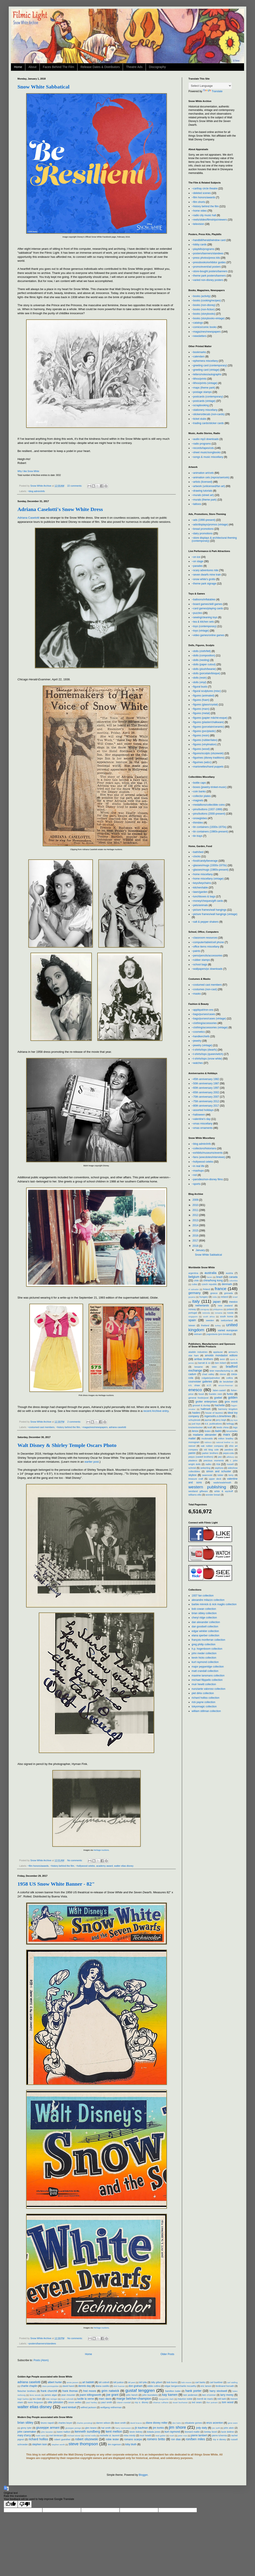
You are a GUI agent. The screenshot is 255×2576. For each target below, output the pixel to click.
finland (206, 1289)
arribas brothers (203, 1359)
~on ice (196, 557)
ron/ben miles (195, 2439)
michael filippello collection (207, 1679)
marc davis (105, 2398)
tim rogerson (114, 2444)
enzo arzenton (214, 2422)
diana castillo (102, 2386)
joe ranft (216, 2428)
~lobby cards (199, 244)
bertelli (234, 1363)
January (201, 1250)
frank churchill (49, 2391)
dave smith (120, 2422)
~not (194, 1175)
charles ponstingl (84, 2423)
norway (192, 1309)
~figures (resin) (200, 735)
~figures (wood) (201, 749)
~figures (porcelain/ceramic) (208, 726)
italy (196, 1301)
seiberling (205, 1468)
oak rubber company (212, 1446)
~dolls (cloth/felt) (201, 651)
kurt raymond (172, 2431)
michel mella (90, 2435)
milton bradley (225, 1438)
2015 (196, 1230)
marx (226, 1434)
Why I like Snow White (28, 471)
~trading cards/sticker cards (208, 423)
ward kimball (69, 2407)
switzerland (227, 1320)
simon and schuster (218, 1471)
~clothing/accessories (204, 1023)
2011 (196, 1210)
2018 (196, 1245)
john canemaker (26, 2431)
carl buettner (216, 2382)
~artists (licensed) (202, 481)
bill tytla (143, 2382)
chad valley (208, 1374)
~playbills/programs (203, 249)
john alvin (229, 2428)
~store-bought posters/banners (209, 271)
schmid (192, 1468)
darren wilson (103, 2422)
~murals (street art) (203, 495)
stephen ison (39, 2444)
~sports (196, 1183)
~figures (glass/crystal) (205, 704)
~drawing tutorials (202, 490)
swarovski (207, 1475)
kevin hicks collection (204, 1657)
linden (208, 1431)
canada (233, 1277)
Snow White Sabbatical (43, 87)
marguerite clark (166, 2399)
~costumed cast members (41, 1427)
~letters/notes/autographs (206, 374)
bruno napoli (47, 2422)
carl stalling (232, 2382)
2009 (196, 1199)
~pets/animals (200, 905)
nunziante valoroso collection (208, 1688)
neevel (191, 1446)
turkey (218, 1325)
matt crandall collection (205, 1671)
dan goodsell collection (205, 1626)
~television (198, 224)
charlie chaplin (29, 2386)
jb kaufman (141, 2427)
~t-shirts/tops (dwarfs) (204, 1049)
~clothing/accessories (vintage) (210, 1027)
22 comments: (75, 485)
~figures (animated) (203, 695)
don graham (136, 2386)
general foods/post (198, 1397)
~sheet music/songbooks (206, 452)
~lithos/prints (199, 378)
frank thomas (70, 2391)
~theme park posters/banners (209, 275)
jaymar (208, 1420)
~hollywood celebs (85, 1866)
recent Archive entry (156, 1411)
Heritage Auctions (101, 1850)
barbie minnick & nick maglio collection (214, 1604)
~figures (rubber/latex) (204, 740)
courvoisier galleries (200, 1381)
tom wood (227, 2402)
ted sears (197, 2402)
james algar (51, 2395)
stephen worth (58, 2444)
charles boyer (65, 2422)
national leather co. (225, 1442)
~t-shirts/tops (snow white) (207, 1058)
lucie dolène (227, 2431)
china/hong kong (213, 1280)
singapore (193, 1316)
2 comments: (74, 1421)
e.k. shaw (194, 1385)
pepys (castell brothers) (200, 1456)
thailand (205, 1325)
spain (192, 1320)
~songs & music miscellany (207, 456)
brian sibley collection (204, 1613)
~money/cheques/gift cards (207, 900)
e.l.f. (209, 1385)
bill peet (131, 2382)
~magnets (197, 800)
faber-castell (219, 1390)
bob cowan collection (204, 1608)
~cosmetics (198, 1031)
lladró (218, 1431)
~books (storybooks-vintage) (208, 318)
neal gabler (160, 2435)
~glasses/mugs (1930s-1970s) (209, 865)
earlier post (91, 1461)
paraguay (204, 1309)
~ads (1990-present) (203, 519)
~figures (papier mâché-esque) (209, 717)
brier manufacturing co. (222, 1370)
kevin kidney (136, 2431)
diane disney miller (157, 2422)
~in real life (198, 1166)
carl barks (200, 2382)
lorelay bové (210, 2431)
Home (18, 67)
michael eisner (74, 2435)
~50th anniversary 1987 (205, 1083)
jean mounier (68, 2395)
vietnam (198, 1334)
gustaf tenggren (140, 2390)
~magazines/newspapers (94, 1427)
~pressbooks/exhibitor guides (209, 262)
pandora (228, 1449)
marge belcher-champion (133, 2398)
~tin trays (197, 835)
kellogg (230, 1423)
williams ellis (194, 1494)
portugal (192, 1312)
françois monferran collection (208, 1639)
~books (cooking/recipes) (206, 300)
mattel (192, 1438)
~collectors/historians (204, 1148)
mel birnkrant (56, 2435)
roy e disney (219, 2439)
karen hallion (64, 2431)
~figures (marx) (200, 708)
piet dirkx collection (203, 1693)
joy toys (234, 1420)
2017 (196, 1240)
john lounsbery (150, 2395)
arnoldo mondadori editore (221, 1355)
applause (218, 1352)
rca (218, 1464)
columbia (233, 1280)
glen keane (91, 2428)
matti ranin (40, 2435)
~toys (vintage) (200, 630)
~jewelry (196, 1040)
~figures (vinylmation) (204, 744)
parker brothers (210, 1453)
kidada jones (153, 2431)
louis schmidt (67, 2399)
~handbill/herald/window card (209, 240)
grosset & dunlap (201, 1405)
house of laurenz (214, 1412)
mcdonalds (207, 1438)
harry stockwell (218, 2391)
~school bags (199, 964)
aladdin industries (197, 1352)
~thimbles (197, 822)
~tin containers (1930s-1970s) (209, 827)
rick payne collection (203, 1702)
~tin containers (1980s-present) (210, 831)
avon (222, 1359)
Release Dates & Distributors (100, 67)
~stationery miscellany (204, 409)
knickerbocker (195, 1427)
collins (229, 1378)
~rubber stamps (201, 959)
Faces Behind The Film (58, 67)
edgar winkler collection (205, 1631)
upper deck (215, 1478)
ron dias (176, 2439)
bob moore (186, 2382)
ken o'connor (209, 2395)
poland (230, 1309)
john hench (132, 2395)
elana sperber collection (205, 1635)
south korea (226, 1316)
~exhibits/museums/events (207, 1152)
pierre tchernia (219, 2435)
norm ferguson (35, 2402)
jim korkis (158, 2427)
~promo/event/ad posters (206, 266)
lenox (195, 1431)
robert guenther (62, 2439)
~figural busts (199, 686)
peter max (182, 2435)
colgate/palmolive (211, 1378)
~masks (196, 993)
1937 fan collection (203, 1595)
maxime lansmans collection (208, 1675)
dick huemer (119, 2386)
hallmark (205, 1409)
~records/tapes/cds (203, 448)
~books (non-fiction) (203, 309)
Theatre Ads (134, 67)
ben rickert (220, 1363)
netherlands (202, 1305)
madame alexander (204, 1434)
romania (218, 1313)
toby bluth (130, 2444)
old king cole (211, 1449)
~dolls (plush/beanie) (204, 669)
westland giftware (198, 1491)
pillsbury (230, 1457)
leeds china (223, 1427)
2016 (196, 1235)
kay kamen (169, 2394)
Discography (157, 67)
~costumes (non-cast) (204, 989)
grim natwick (110, 2391)
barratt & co (204, 1363)
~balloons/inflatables (203, 599)
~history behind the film (68, 1427)
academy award (104, 1866)
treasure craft (195, 1478)
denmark (227, 1284)
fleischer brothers (26, 2391)
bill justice (118, 2382)
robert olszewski (86, 2439)
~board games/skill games (207, 604)
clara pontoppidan (50, 2386)
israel (235, 1297)
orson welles (74, 2402)
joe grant (112, 2394)
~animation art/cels (203, 472)
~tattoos (196, 504)
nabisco (208, 1442)
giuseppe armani (47, 2427)
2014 (196, 1225)
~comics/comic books (204, 327)
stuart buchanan (180, 2402)
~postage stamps (202, 392)
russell (230, 1464)
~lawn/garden (199, 891)
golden (233, 1397)
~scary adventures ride (205, 570)
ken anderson (190, 2395)
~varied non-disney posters (207, 280)
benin (209, 1277)
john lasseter (47, 2432)
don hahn (176, 2423)
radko (208, 1464)
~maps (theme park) (203, 387)
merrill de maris (205, 2399)
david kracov (136, 2423)
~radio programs (201, 443)
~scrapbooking (200, 405)
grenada (228, 1293)
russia (230, 1312)
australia (210, 1273)
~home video (199, 210)
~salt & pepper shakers (205, 921)
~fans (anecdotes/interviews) (208, 1157)
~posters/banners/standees (42, 2343)
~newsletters (199, 336)
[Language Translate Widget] (210, 85)
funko (230, 1394)
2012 (196, 1215)
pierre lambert (199, 2435)
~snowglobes (199, 818)
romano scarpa (133, 2439)
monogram (194, 1442)
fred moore (89, 2391)
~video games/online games (208, 635)
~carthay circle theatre (204, 188)
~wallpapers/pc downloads (207, 968)
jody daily (201, 2427)
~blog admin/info (36, 491)
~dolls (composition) (203, 655)
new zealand (225, 1305)
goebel (218, 1397)
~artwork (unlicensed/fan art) (208, 486)
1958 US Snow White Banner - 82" (56, 1884)
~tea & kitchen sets (203, 621)
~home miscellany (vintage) (208, 878)
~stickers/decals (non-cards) (208, 414)
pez (220, 1456)
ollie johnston (55, 2402)
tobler (220, 1475)
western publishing (207, 1487)
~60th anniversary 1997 (205, 1087)
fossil (201, 1394)
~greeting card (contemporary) (209, 365)
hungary (203, 1297)
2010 (196, 1205)
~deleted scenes (201, 193)
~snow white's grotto (203, 579)
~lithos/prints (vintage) (204, 383)
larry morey (227, 2394)
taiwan (191, 1325)
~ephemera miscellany (205, 360)
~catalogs (197, 322)
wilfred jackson (88, 2407)
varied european (228, 1330)
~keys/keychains (201, 883)
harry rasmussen (123, 2428)
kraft (209, 1427)
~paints (196, 951)
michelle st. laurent (109, 2435)
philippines (218, 1309)
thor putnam (212, 2402)
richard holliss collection (205, 1697)
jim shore (177, 2427)
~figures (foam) (200, 699)
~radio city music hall (204, 215)
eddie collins (153, 2386)
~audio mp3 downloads (205, 439)
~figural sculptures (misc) (206, 691)
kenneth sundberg (87, 2431)
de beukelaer (226, 1381)
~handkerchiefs (201, 1036)
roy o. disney (141, 2402)
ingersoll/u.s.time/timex (217, 1416)
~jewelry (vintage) (202, 1045)
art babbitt (88, 2382)
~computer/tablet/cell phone (208, 942)
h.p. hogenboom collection (207, 1648)
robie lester (112, 2439)
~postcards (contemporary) (207, 396)
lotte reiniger (51, 2399)
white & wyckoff (223, 1491)
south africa (209, 1316)
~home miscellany (202, 874)
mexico (233, 1301)
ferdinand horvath (225, 2386)
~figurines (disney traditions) (208, 757)
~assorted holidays (203, 1110)
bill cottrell (104, 2382)
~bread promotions (203, 528)
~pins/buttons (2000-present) (208, 813)
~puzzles (197, 613)
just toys (196, 1423)
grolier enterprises (206, 1401)
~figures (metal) (201, 713)
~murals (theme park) (204, 499)
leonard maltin (192, 2431)
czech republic (209, 1284)
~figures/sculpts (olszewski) (208, 753)
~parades (197, 565)
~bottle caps (199, 782)
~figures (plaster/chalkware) (208, 722)
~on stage (197, 561)
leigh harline (23, 2399)
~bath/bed (197, 852)
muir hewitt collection (204, 1684)
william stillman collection (206, 1711)
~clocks (196, 856)
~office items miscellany (205, 946)
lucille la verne (85, 2398)
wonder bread (213, 1494)
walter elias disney (123, 1866)
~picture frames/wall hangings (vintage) (214, 914)
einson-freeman (225, 1385)
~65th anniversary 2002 (205, 1092)
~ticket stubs (199, 418)
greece (214, 1293)
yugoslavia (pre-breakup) (219, 1334)
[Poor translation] (25, 2504)
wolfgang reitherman (111, 2407)
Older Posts (167, 2354)
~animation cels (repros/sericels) (210, 477)
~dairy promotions (202, 533)
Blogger (143, 2474)
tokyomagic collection (204, 1706)
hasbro (196, 1412)
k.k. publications (213, 1423)
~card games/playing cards (207, 608)
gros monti (231, 1401)
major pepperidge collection (208, 1666)
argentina (193, 1273)
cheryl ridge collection (204, 1617)
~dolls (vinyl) (199, 682)
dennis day (84, 2386)
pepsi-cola (228, 1453)
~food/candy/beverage (205, 860)
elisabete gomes (193, 2422)
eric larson (206, 2386)
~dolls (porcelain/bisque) (206, 673)
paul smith (106, 2402)
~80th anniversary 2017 (205, 1105)
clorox (223, 1374)
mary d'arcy (24, 2435)
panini (191, 1453)
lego (235, 1427)
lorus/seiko (232, 1431)
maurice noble (184, 2399)
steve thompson (83, 2444)
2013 (196, 1220)
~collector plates (201, 796)
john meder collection (204, 1653)
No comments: (75, 1860)
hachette (220, 1405)
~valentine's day (201, 1119)
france (220, 1288)
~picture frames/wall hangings (209, 909)
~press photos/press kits (206, 257)
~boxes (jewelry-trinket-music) (209, 787)
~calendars (198, 356)
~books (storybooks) (203, 313)
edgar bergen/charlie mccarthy (180, 2386)
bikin (214, 1366)
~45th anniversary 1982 (205, 1079)
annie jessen (72, 2382)
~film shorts (198, 202)
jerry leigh (221, 1420)
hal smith (106, 2428)
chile (196, 1280)
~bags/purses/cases (203, 1014)
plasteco (192, 1460)
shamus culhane (161, 2402)
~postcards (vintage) (203, 400)
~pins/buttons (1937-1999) (207, 809)
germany (194, 1293)
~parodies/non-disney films (207, 1179)
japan (217, 1301)
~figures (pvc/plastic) (204, 731)
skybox (192, 1475)
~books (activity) (201, 296)
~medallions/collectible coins (208, 804)
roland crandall (124, 2402)
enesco (195, 1389)
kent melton (114, 2431)
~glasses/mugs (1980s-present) (210, 869)
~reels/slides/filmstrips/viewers (209, 219)
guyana (191, 1297)
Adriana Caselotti (28, 517)
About (32, 67)
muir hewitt (145, 2435)
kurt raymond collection (205, 1662)
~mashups (198, 1170)
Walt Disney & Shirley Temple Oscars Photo (66, 1445)
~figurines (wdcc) (202, 762)
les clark (37, 2399)
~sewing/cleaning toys (204, 617)
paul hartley (91, 2402)
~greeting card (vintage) (205, 369)
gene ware (233, 2423)
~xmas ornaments (202, 1127)
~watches (197, 1063)
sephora (219, 1468)
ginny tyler (26, 2428)
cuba (194, 1284)
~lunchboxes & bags (203, 896)
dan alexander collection (206, 1622)
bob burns (172, 2382)
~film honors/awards (38, 1866)
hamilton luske (173, 2391)
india (214, 1297)
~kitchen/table (200, 887)
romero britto (156, 2439)
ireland (224, 1297)
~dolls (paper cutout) (204, 664)
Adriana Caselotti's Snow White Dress (60, 509)
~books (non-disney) (203, 305)
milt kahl (221, 2399)
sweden (210, 1320)
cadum (192, 1374)
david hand (68, 2386)
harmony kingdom (228, 1409)
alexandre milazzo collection (208, 1599)
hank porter (193, 2391)
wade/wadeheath (222, 1482)
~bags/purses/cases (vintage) (209, 1018)
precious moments (213, 1460)
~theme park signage (204, 583)
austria (229, 1273)
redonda (206, 1313)
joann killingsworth (90, 2394)
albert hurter (55, 2382)
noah (171, 2435)
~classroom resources (204, 937)
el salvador (193, 1289)
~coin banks (199, 791)
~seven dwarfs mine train (206, 574)
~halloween (198, 1114)
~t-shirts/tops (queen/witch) (207, 1054)
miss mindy (129, 2435)
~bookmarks (199, 352)
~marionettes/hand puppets (208, 766)
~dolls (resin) (199, 677)
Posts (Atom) (40, 2360)
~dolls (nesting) (201, 660)
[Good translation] (11, 2504)
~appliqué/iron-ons (202, 1009)
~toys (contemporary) (204, 626)
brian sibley (25, 2422)
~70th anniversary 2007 (205, 1096)
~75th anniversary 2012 (205, 1101)
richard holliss (38, 2439)
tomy (230, 1475)
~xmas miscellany (202, 1123)
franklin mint (215, 1394)
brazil (219, 1277)
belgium (193, 1277)
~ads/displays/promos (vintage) (210, 524)
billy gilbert (156, 2382)
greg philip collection (203, 1644)
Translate (213, 91)
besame (198, 1366)
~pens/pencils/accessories (207, 955)
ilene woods (35, 2395)
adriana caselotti (117, 1427)
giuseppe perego (73, 2428)
